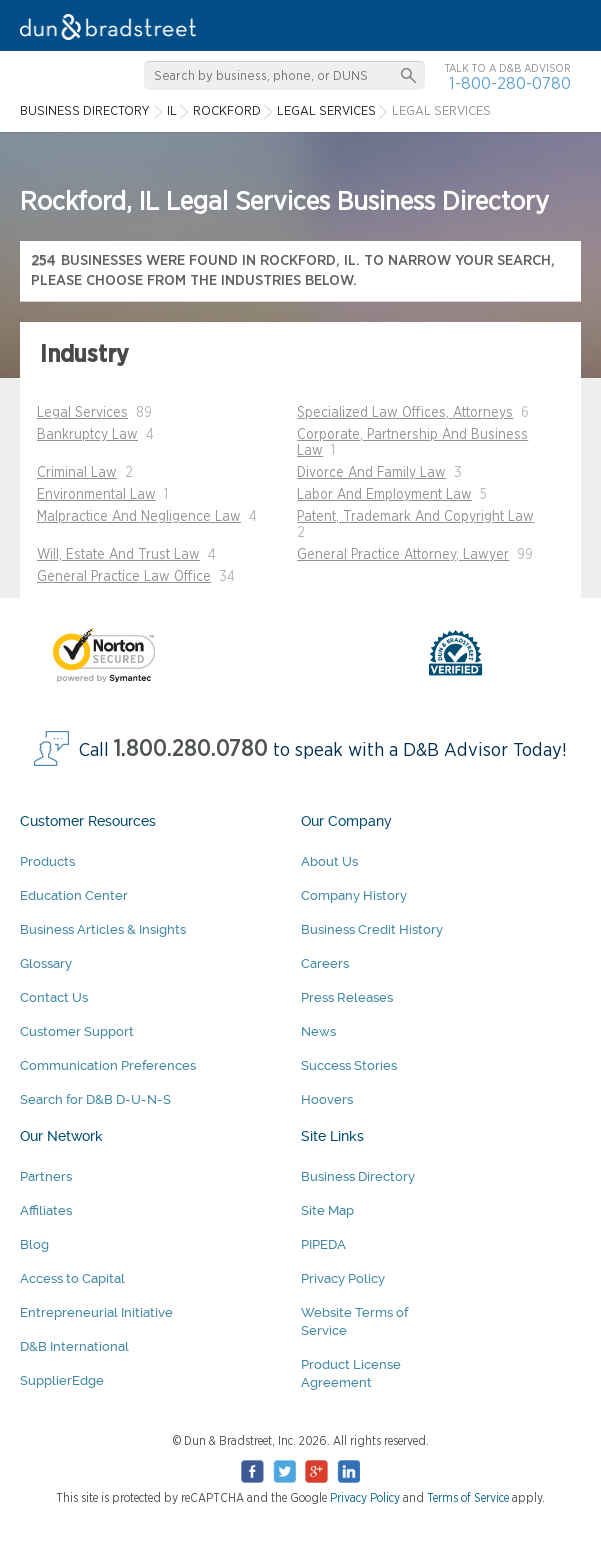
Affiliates (46, 1210)
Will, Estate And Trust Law (118, 555)
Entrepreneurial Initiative (96, 1312)
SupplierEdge (62, 1380)
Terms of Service (468, 1498)
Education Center (74, 895)
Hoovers (327, 1099)
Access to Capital (72, 1278)
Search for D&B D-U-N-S (95, 1099)
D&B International (74, 1346)
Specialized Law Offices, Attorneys (405, 413)
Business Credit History (372, 929)
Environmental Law (96, 495)
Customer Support (77, 1031)
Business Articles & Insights (103, 929)
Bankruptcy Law (87, 435)
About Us (329, 861)
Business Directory (358, 1176)
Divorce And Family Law (371, 473)
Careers (325, 963)
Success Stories (349, 1065)
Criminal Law (77, 473)
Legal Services (82, 413)
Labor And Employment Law (384, 495)
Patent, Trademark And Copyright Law (415, 517)
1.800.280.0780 (191, 749)
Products (47, 861)
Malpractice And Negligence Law (139, 517)
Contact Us (54, 997)
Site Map (327, 1210)
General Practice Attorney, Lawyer (403, 555)
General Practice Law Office (124, 577)
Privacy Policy (343, 1278)
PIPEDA (323, 1244)
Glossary (46, 963)
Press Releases (347, 997)
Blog (34, 1244)
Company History (354, 895)
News (318, 1031)
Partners (46, 1176)
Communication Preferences (108, 1065)
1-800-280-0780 (510, 83)
